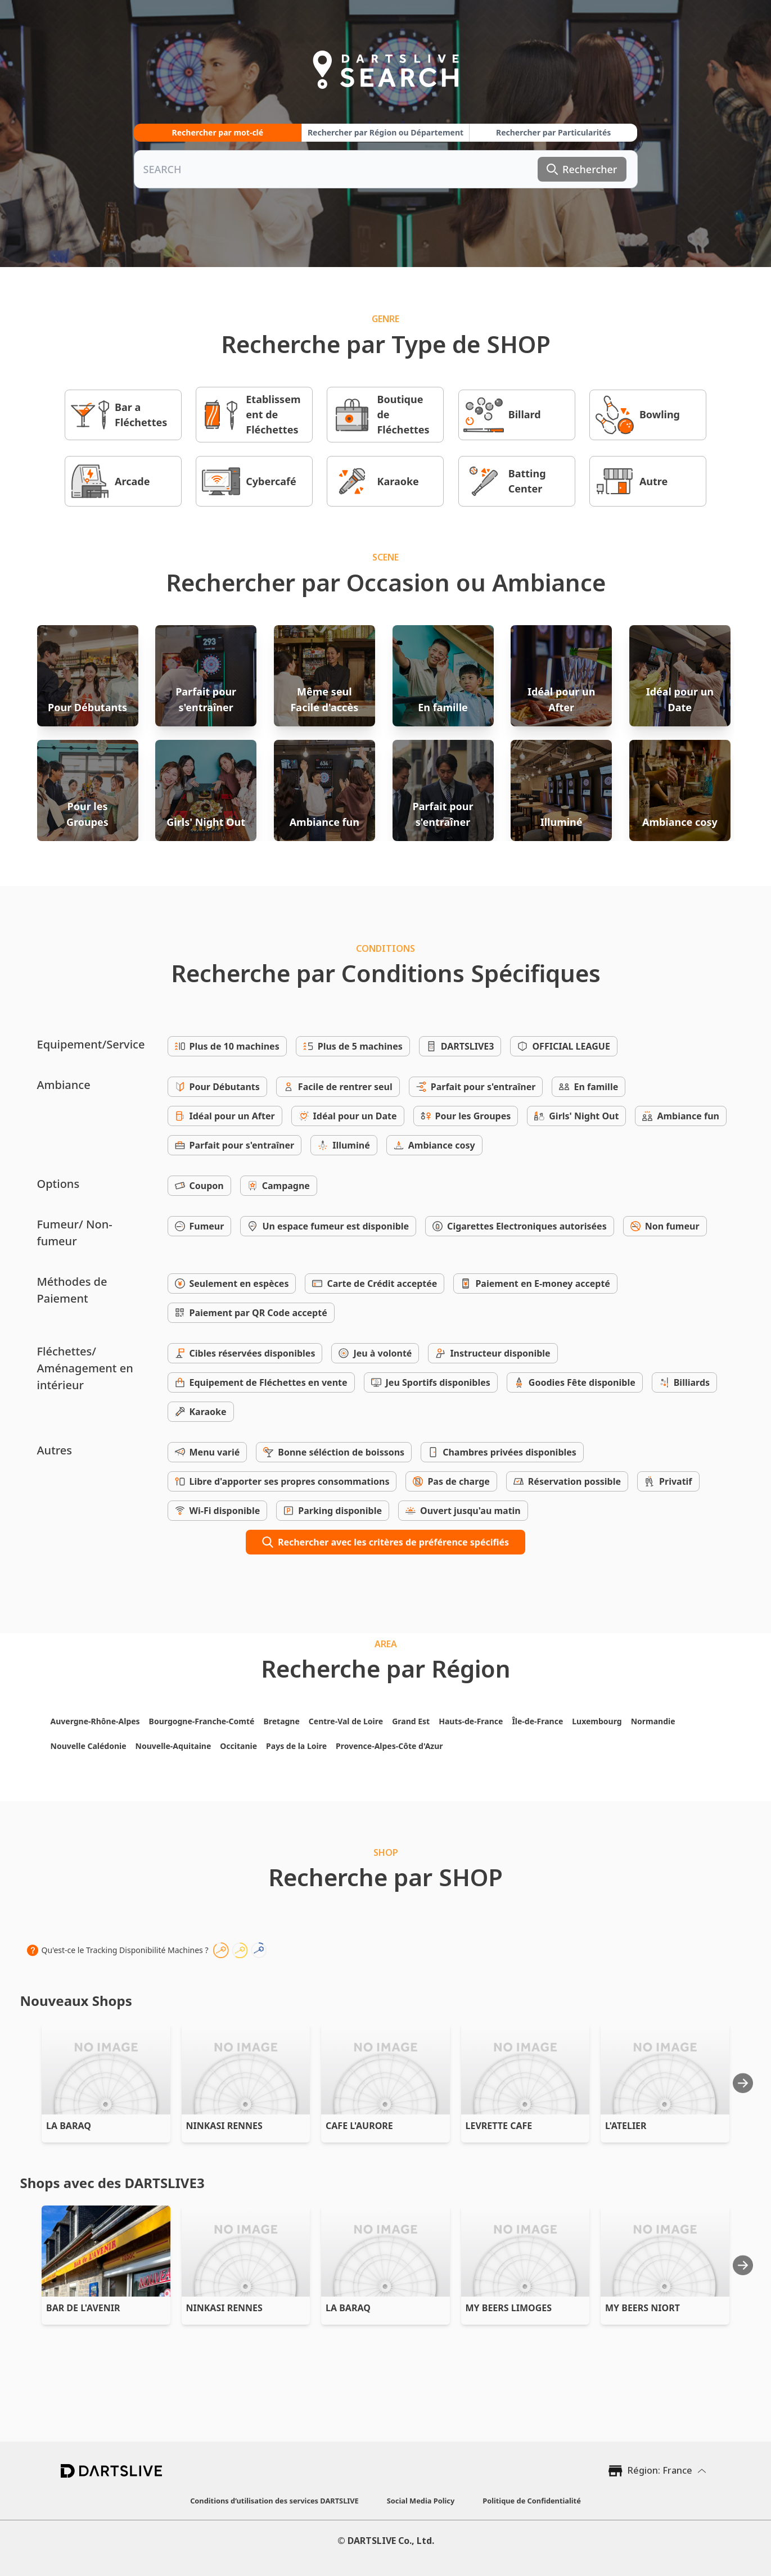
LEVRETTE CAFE (499, 2125)
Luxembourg (596, 1721)
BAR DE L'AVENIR (83, 2308)
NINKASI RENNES (224, 2125)
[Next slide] (743, 2083)
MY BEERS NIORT (642, 2308)
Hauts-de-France (471, 1721)
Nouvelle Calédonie (89, 1746)
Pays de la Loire (296, 1746)
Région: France (660, 2470)
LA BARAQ (68, 2125)
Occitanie (238, 1746)
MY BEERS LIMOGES (509, 2308)
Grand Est (411, 1721)
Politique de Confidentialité (532, 2501)
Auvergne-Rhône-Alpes (95, 1721)
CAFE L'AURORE (359, 2125)
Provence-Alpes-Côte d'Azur (389, 1746)
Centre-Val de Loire (346, 1721)
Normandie (653, 1721)
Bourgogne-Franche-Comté (202, 1721)
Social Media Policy (420, 2501)
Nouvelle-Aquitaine (173, 1746)
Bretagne (281, 1721)
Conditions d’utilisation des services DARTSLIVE (274, 2501)
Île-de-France (537, 1721)
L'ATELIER (626, 2125)
